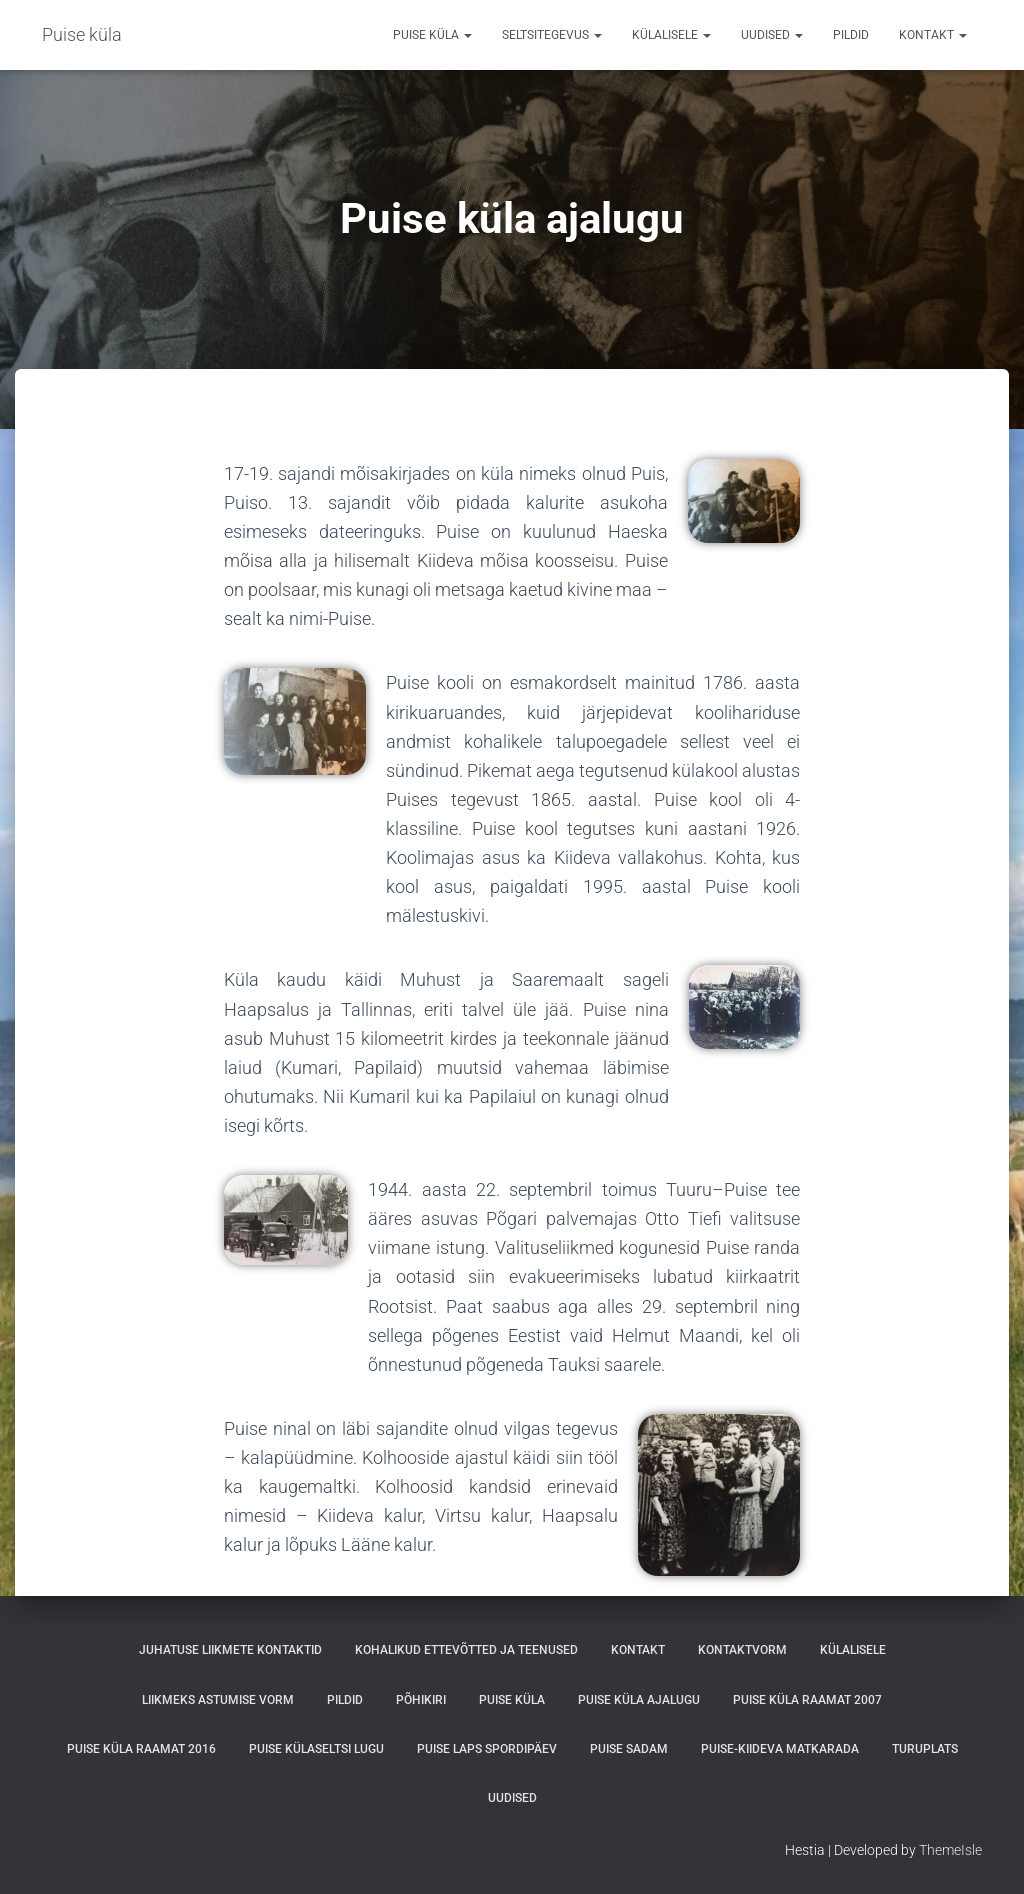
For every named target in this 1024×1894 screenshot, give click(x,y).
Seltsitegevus (552, 35)
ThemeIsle (950, 1850)
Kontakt (933, 35)
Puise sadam (629, 1749)
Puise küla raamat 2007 (807, 1700)
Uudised (772, 35)
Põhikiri (421, 1700)
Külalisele (671, 35)
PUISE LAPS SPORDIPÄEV (487, 1749)
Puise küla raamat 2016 (141, 1749)
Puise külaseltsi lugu (316, 1749)
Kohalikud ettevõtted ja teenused (466, 1650)
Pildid (851, 35)
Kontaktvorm (742, 1650)
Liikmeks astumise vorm (218, 1700)
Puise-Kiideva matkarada (780, 1749)
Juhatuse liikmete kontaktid (230, 1650)
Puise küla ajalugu (639, 1700)
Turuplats (925, 1749)
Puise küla (432, 35)
